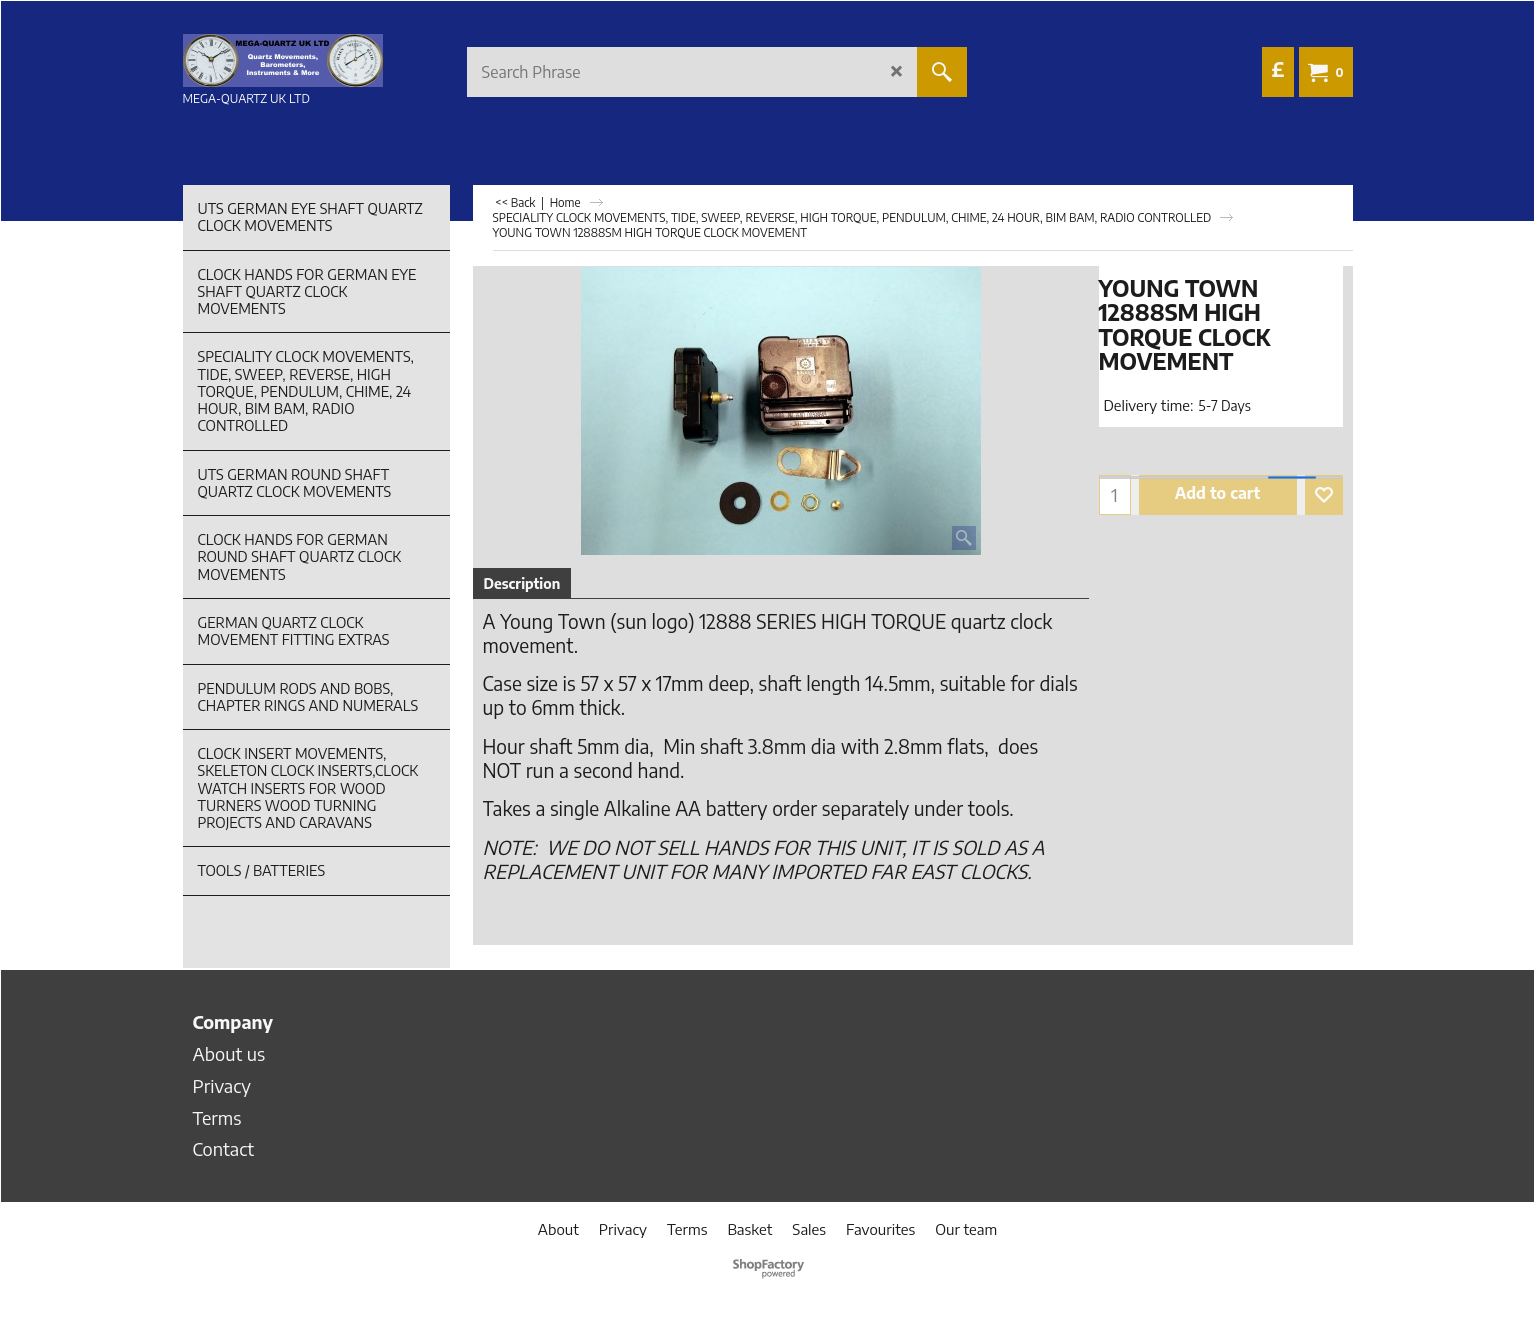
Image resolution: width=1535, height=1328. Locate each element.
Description (522, 583)
